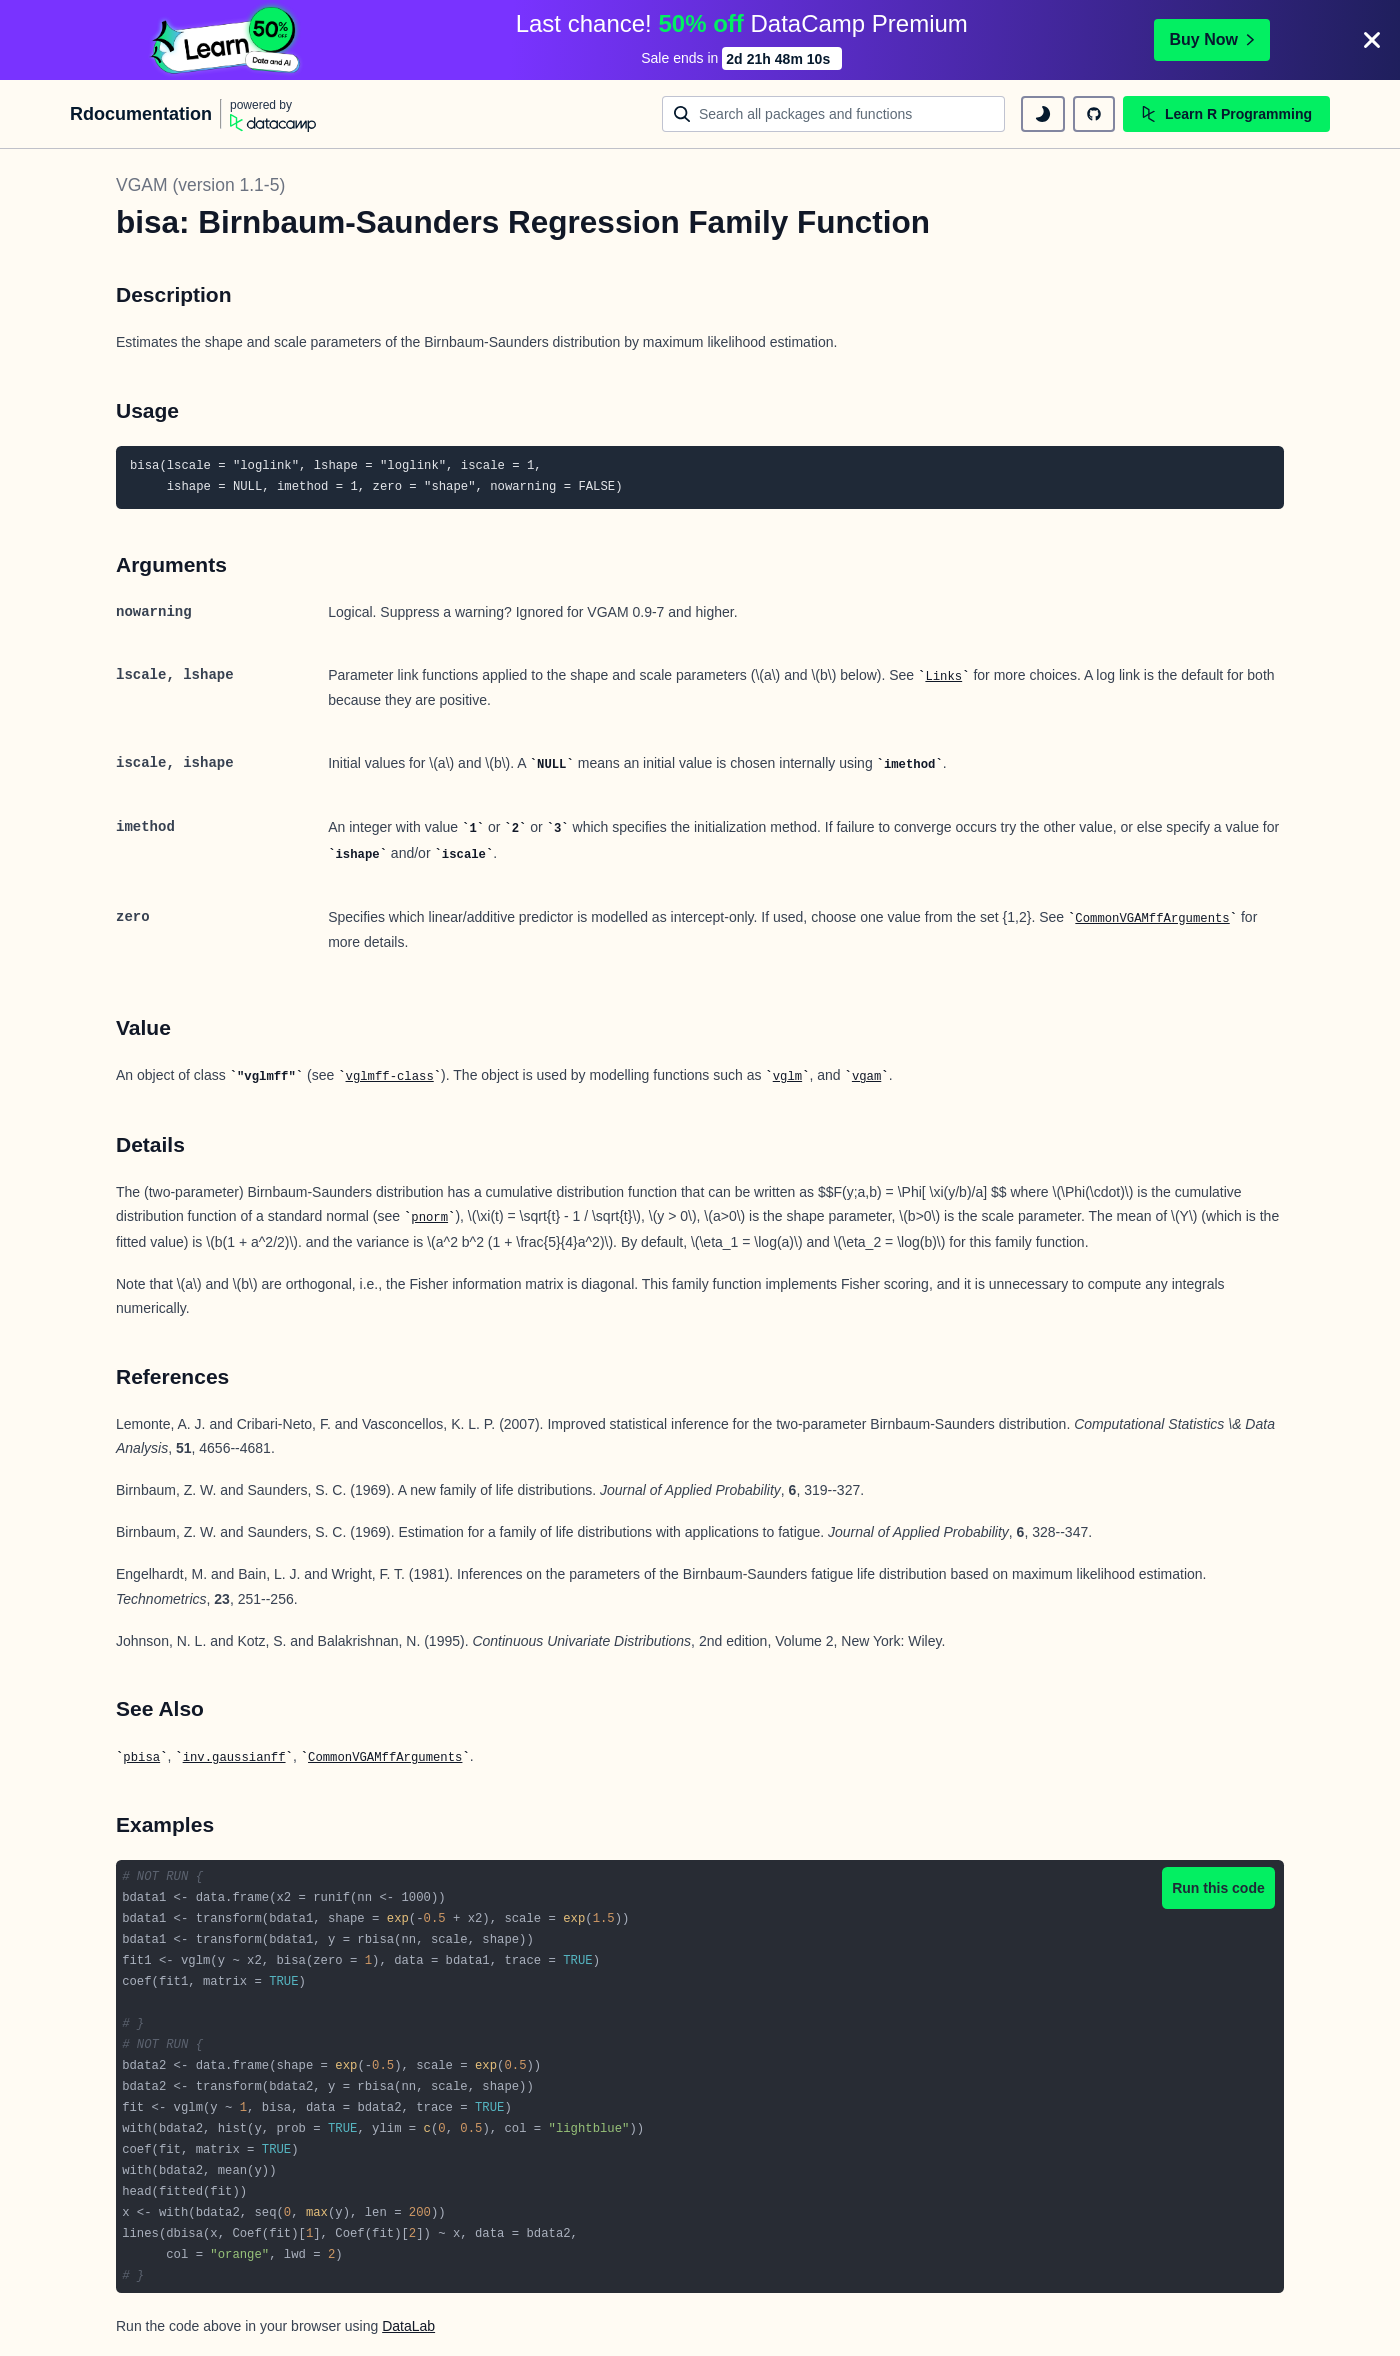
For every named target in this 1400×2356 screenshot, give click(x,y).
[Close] (1372, 40)
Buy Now (1212, 39)
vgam (866, 1077)
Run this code (1218, 1888)
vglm (787, 1077)
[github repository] (1094, 114)
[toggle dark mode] (1043, 114)
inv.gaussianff (234, 1758)
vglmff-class (390, 1077)
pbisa (141, 1758)
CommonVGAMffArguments (1152, 919)
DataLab (408, 2326)
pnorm (429, 1218)
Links (943, 677)
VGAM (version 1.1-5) (200, 185)
